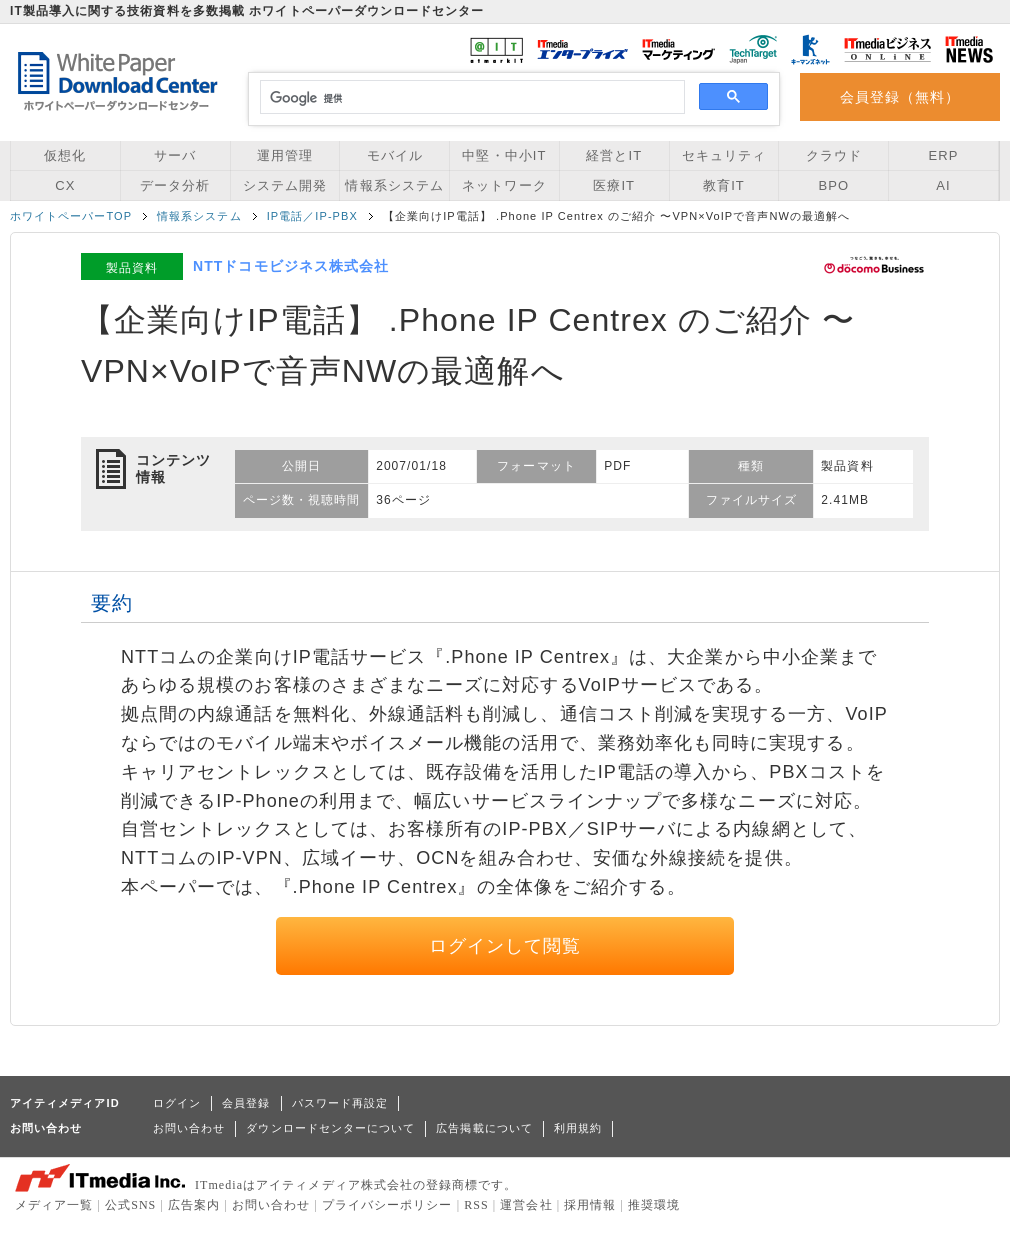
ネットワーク (504, 185)
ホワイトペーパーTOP (71, 216)
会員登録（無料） (900, 97)
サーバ (175, 155)
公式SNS (130, 1205)
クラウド (834, 155)
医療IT (614, 185)
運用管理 (285, 155)
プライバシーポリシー (387, 1205)
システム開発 (285, 185)
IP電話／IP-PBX (312, 216)
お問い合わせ (189, 1128)
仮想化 (65, 155)
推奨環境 (654, 1205)
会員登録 (246, 1103)
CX (65, 185)
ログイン (177, 1103)
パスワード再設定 (340, 1103)
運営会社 (526, 1205)
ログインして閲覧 (505, 946)
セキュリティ (724, 155)
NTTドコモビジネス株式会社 (291, 266)
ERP (944, 155)
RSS (476, 1205)
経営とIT (614, 155)
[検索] (469, 98)
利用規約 (578, 1128)
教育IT (724, 185)
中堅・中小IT (504, 155)
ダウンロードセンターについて (330, 1128)
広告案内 (194, 1205)
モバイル (395, 155)
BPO (833, 185)
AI (943, 185)
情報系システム (394, 185)
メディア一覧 (54, 1205)
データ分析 (175, 185)
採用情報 (590, 1205)
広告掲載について (484, 1128)
